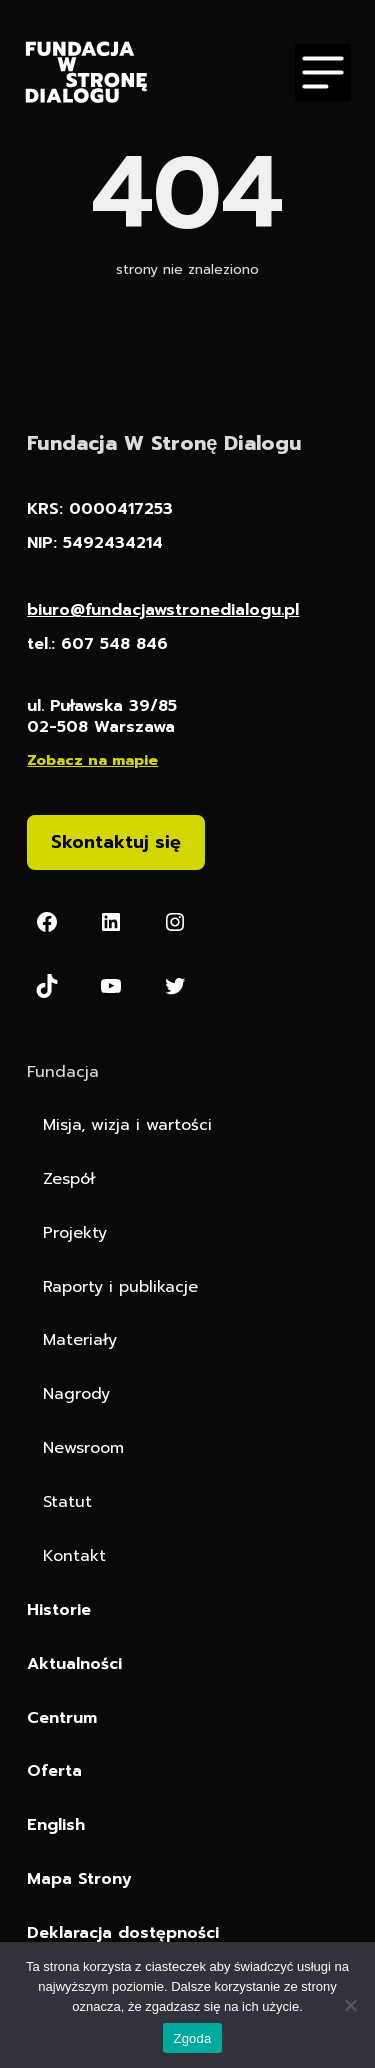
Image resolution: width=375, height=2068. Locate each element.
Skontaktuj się (116, 842)
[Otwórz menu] (323, 72)
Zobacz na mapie (92, 760)
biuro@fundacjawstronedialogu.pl (163, 610)
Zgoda (192, 2038)
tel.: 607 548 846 (97, 644)
